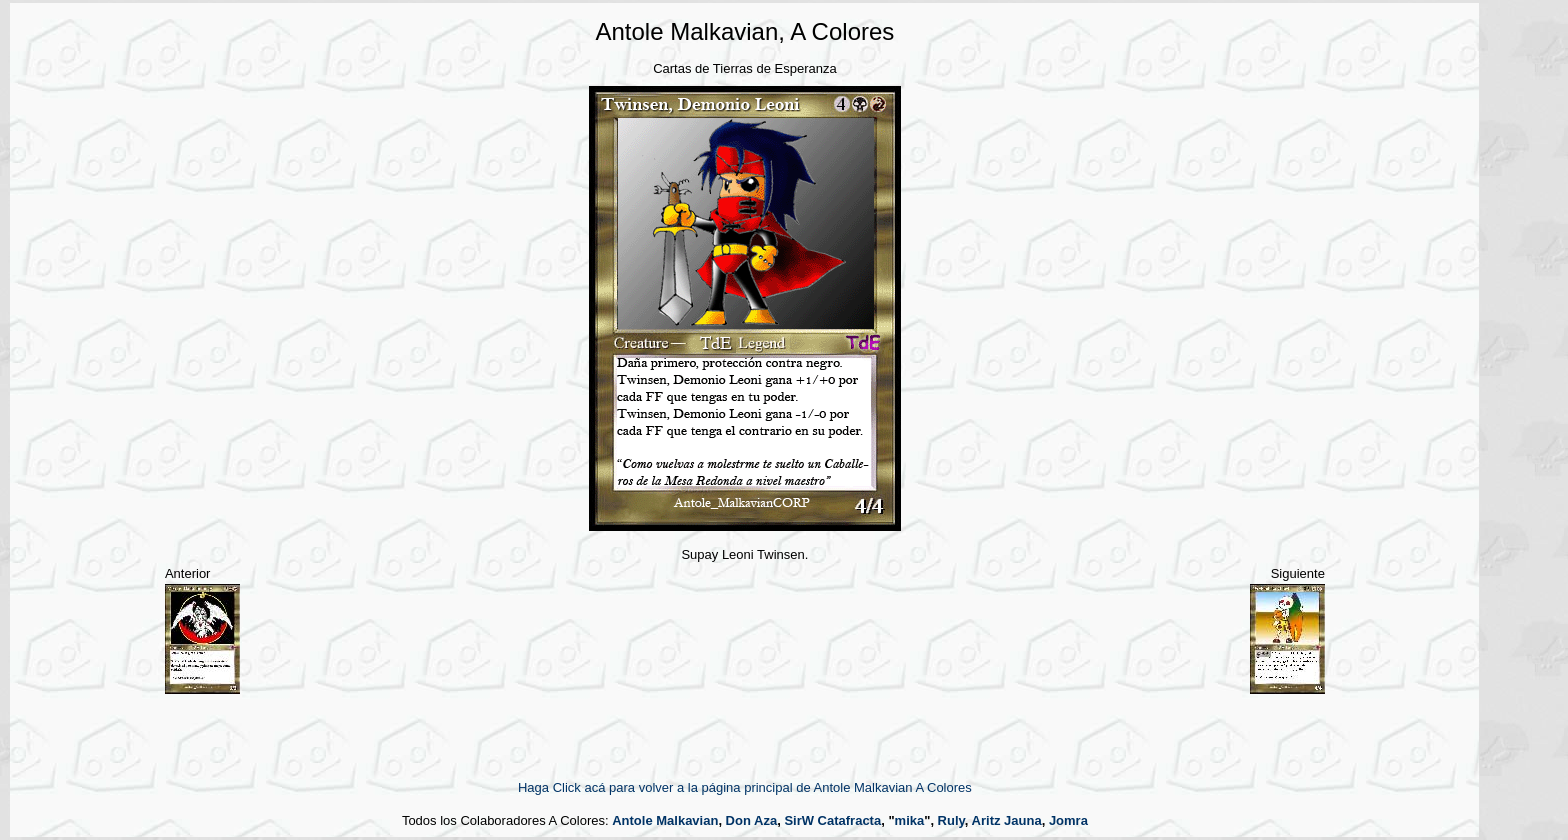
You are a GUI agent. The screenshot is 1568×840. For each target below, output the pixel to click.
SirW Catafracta (832, 820)
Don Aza (752, 820)
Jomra (1068, 820)
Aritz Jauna (1007, 820)
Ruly (951, 820)
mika (910, 820)
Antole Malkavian (665, 820)
